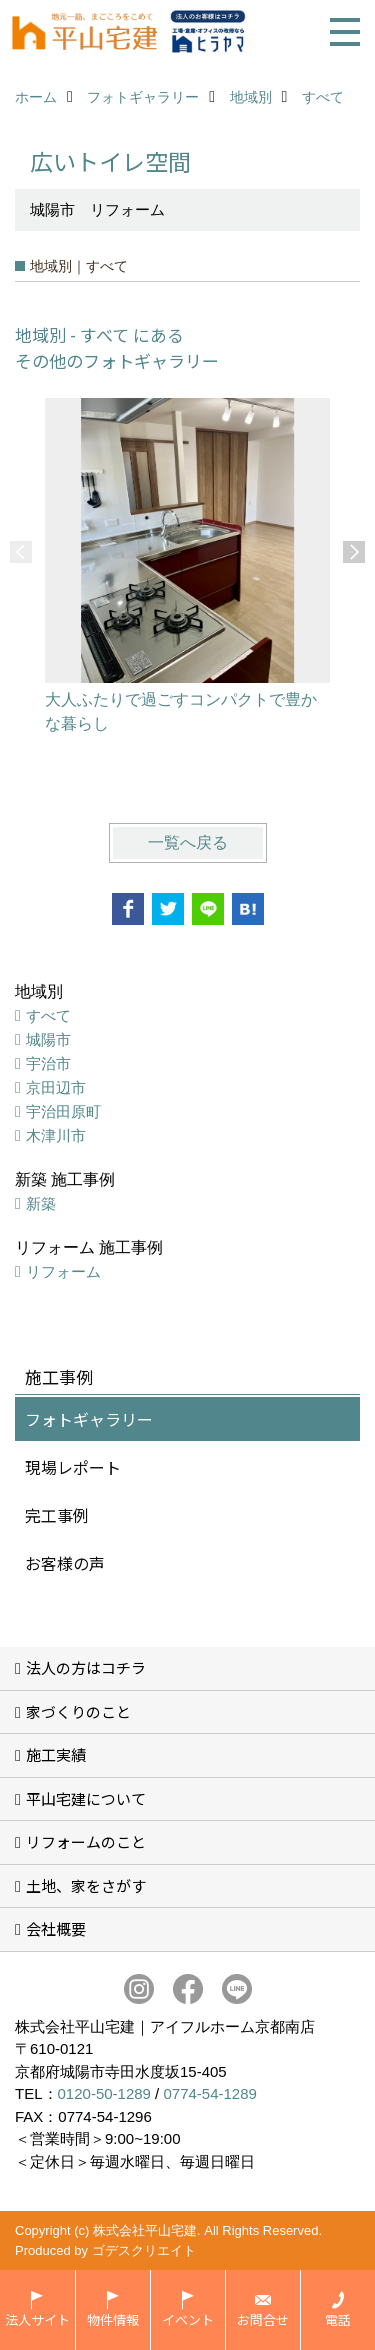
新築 (41, 1203)
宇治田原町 (63, 1111)
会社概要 (56, 1928)
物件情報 (113, 2319)
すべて (48, 1015)
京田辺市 (56, 1087)
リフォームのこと (86, 1841)
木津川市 (56, 1135)
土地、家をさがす (86, 1885)
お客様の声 (65, 1563)
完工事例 (57, 1515)
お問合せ (263, 2319)
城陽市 (48, 1039)
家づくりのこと (78, 1711)
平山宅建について (86, 1798)
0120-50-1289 (104, 2093)
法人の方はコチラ (86, 1667)
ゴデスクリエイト (144, 2250)
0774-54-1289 (209, 2093)
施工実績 (56, 1754)
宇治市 (48, 1063)
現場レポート (73, 1467)
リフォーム (63, 1271)
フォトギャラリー (89, 1419)
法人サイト (37, 2319)
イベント (188, 2319)
